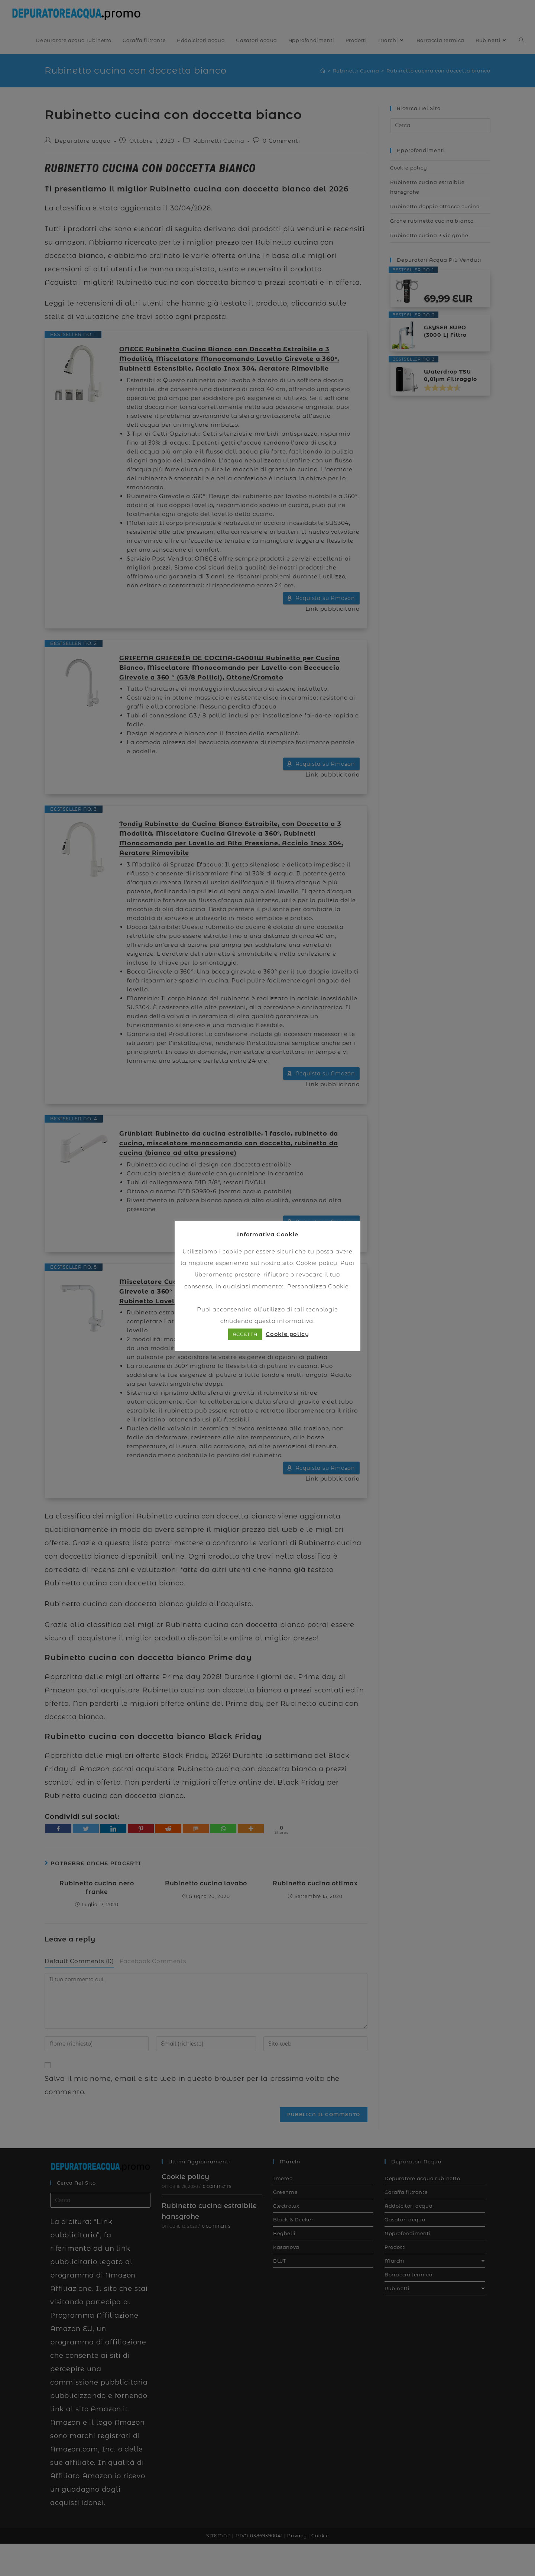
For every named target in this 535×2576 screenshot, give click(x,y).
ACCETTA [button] (245, 1334)
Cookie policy (316, 1262)
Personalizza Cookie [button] (318, 1286)
